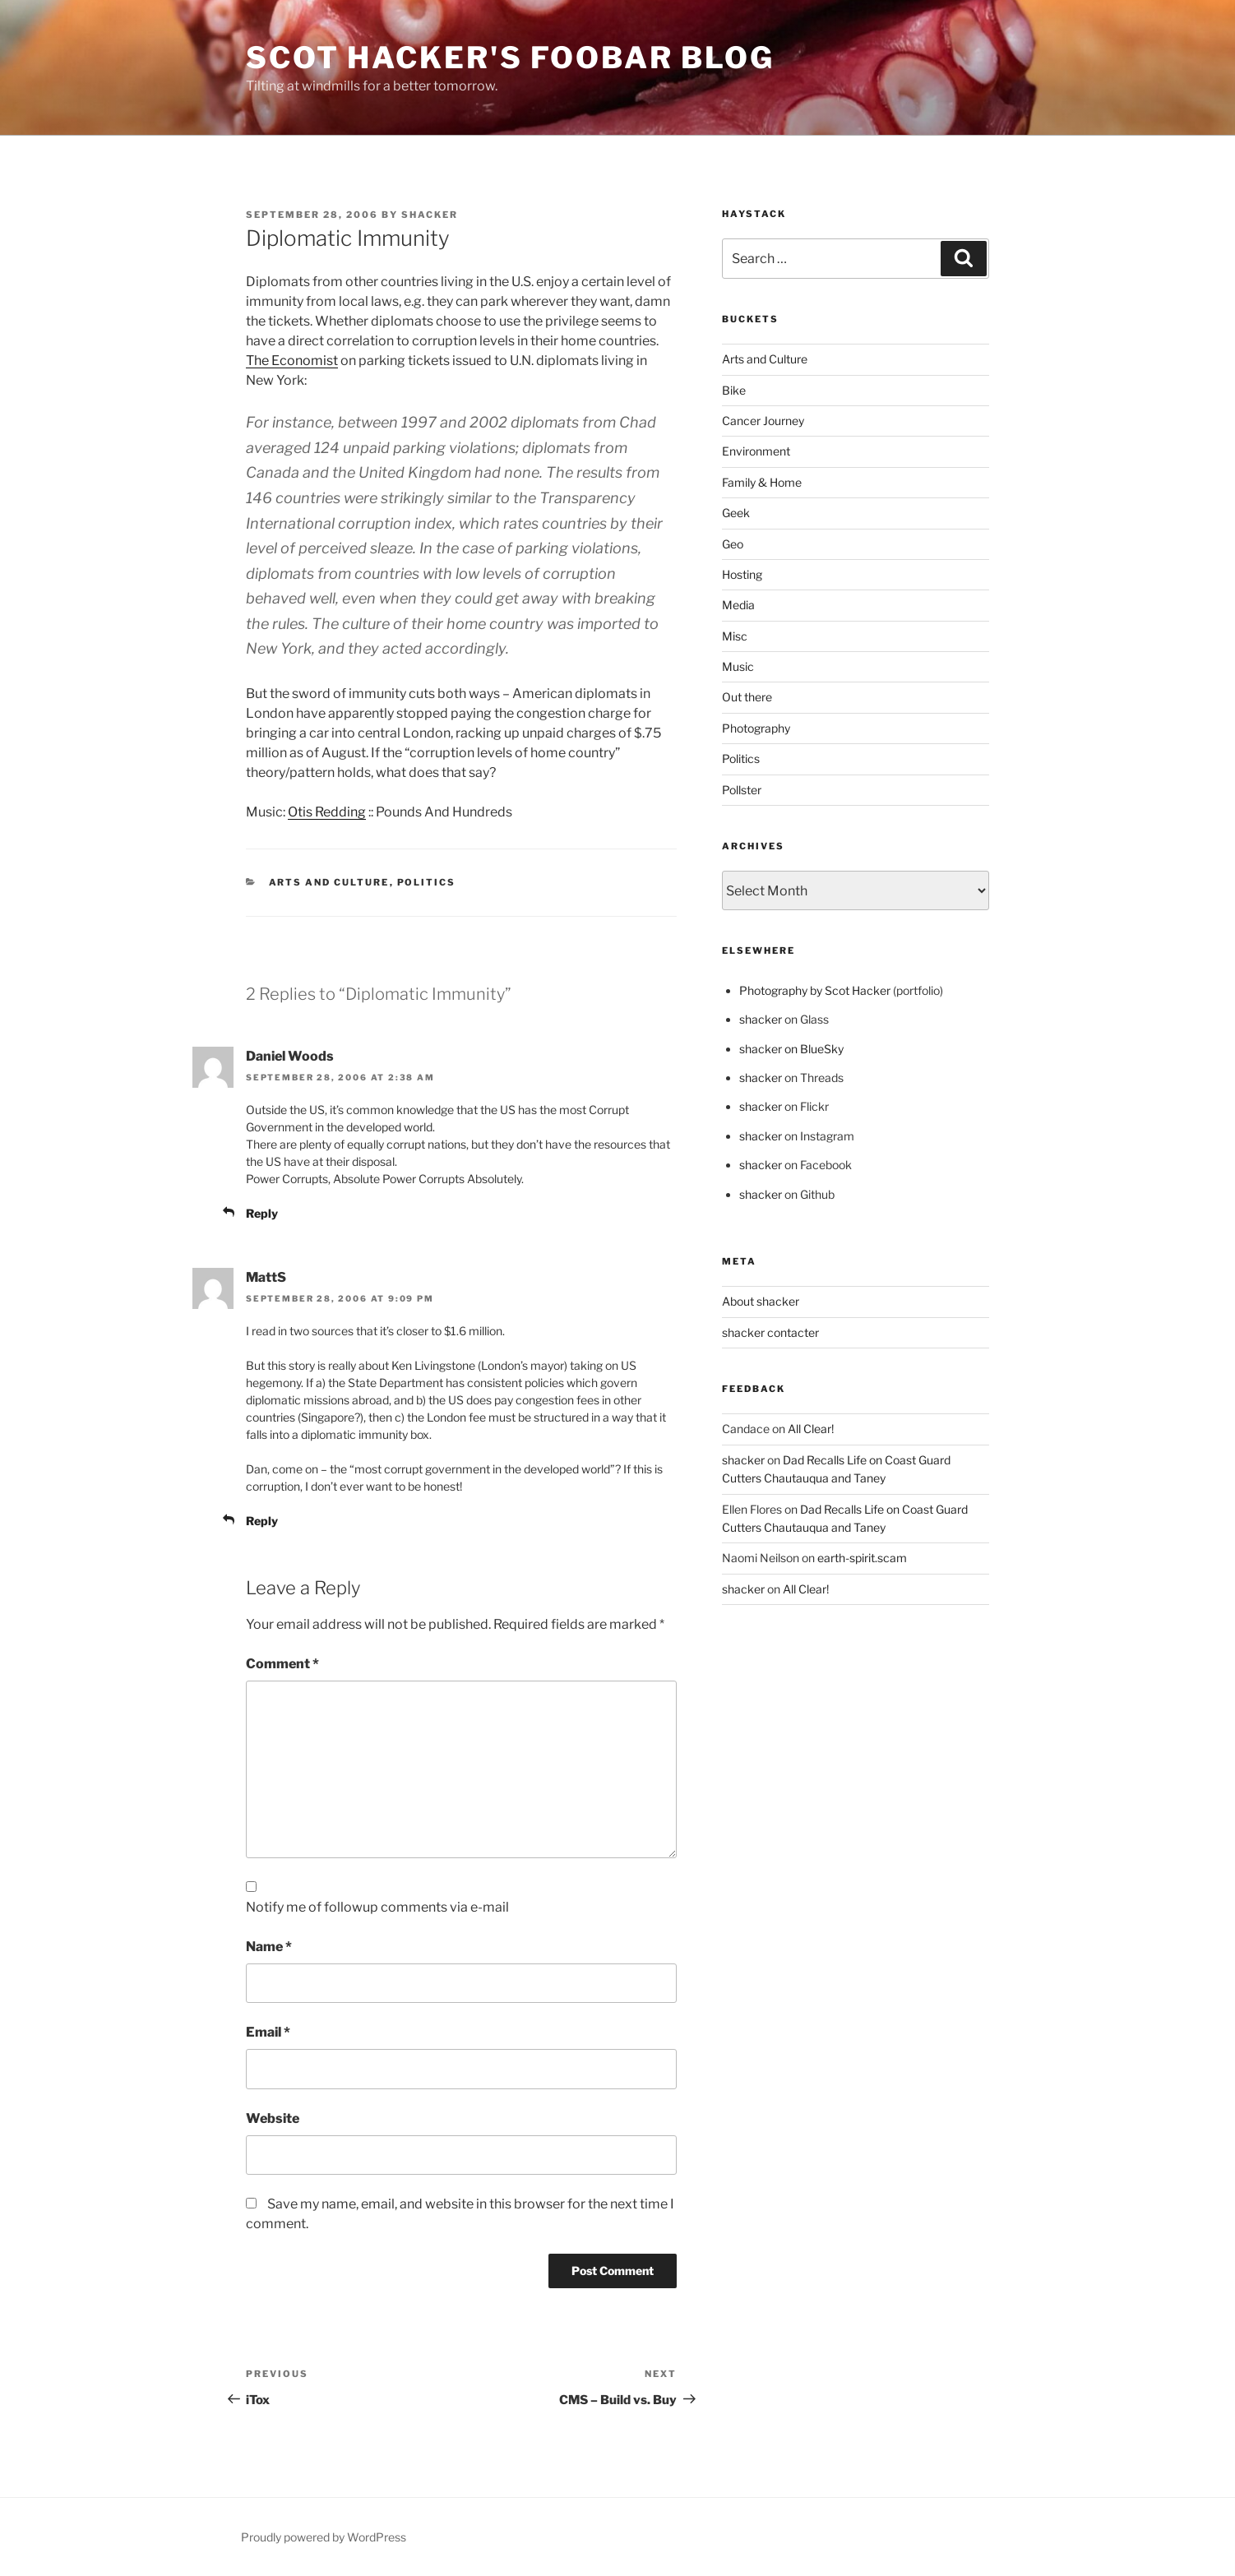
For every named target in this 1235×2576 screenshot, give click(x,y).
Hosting (742, 574)
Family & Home (762, 482)
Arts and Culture (329, 882)
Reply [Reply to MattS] (262, 1521)
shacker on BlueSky (791, 1049)
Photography (756, 728)
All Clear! (811, 1429)
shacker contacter (770, 1332)
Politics (426, 882)
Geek (736, 513)
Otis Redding (327, 812)
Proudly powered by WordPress (323, 2537)
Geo (732, 544)
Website (272, 2118)
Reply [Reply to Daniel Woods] (262, 1213)
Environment (756, 451)
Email (268, 2032)
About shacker (760, 1301)
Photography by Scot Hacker (814, 990)
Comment (282, 1664)
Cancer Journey (763, 421)
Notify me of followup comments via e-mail (377, 1907)
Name (269, 1946)
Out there (747, 697)
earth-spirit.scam (862, 1558)
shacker (429, 214)
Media (738, 605)
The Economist (292, 360)
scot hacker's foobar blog (510, 57)
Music (738, 666)
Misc (734, 636)
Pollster (741, 790)
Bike (734, 390)
